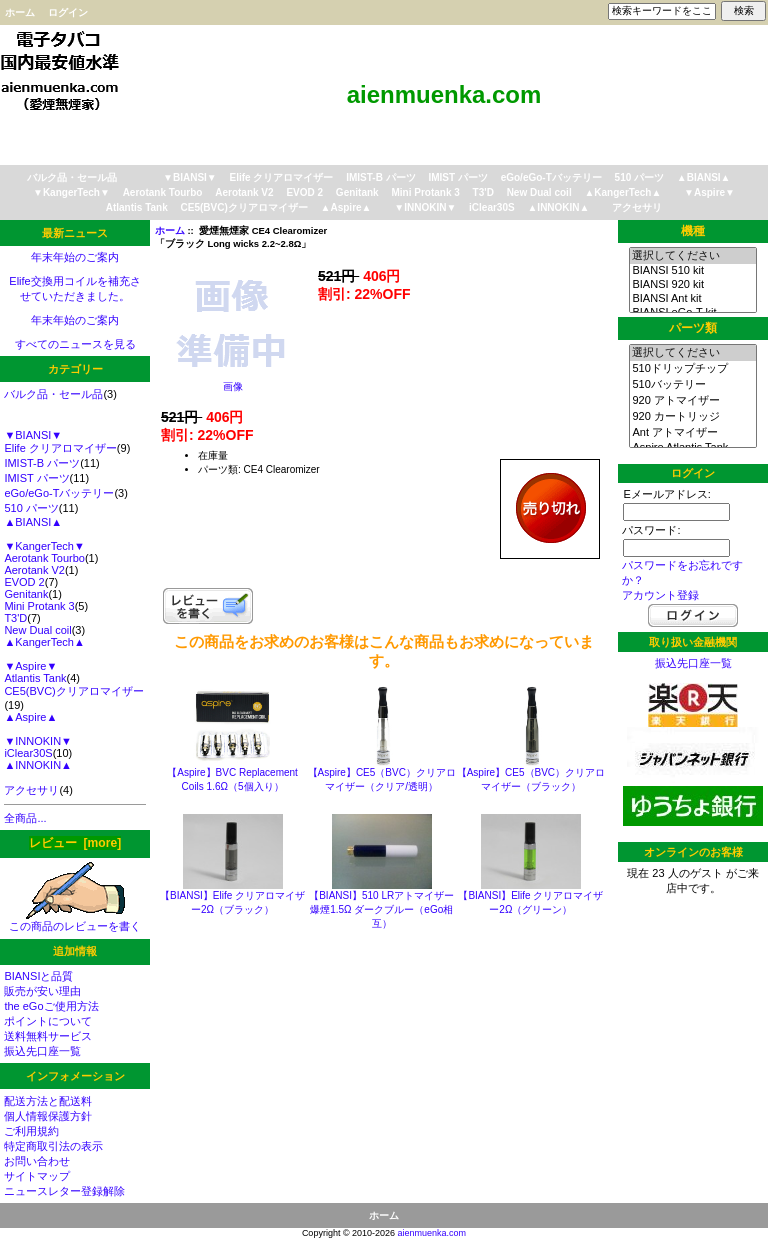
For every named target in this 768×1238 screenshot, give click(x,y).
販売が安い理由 (42, 991)
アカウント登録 (660, 595)
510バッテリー (692, 385)
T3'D (483, 192)
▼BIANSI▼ (190, 177)
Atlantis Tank (137, 207)
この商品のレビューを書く (75, 920)
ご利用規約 (31, 1131)
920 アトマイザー (692, 401)
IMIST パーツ (457, 177)
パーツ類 (693, 328)
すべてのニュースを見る (75, 344)
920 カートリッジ (692, 417)
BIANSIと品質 (38, 976)
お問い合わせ (37, 1161)
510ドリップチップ (692, 369)
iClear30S (492, 207)
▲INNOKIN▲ (558, 207)
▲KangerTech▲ (622, 192)
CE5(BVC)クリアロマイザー (244, 207)
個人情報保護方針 (48, 1116)
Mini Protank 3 (425, 192)
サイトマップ (37, 1176)
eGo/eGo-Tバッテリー (551, 177)
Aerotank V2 (244, 192)
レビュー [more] (75, 843)
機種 (693, 231)
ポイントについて (48, 1021)
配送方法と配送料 (48, 1101)
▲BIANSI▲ (704, 177)
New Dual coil (539, 192)
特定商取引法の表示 (53, 1146)
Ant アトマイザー (692, 433)
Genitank (357, 192)
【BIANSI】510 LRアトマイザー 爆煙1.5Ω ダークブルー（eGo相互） (381, 909)
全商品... (25, 818)
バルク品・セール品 (72, 177)
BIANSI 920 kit (692, 285)
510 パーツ (639, 177)
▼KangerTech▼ (71, 192)
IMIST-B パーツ (380, 177)
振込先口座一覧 (42, 1051)
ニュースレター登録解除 (64, 1191)
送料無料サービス (48, 1036)
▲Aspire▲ (346, 207)
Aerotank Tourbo (163, 192)
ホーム (20, 12)
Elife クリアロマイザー (282, 177)
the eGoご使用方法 (51, 1006)
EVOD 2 (304, 192)
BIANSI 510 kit (692, 271)
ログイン (68, 12)
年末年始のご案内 (75, 257)
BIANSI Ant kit (692, 299)
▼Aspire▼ (709, 192)
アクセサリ (637, 207)
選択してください (692, 256)
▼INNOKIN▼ (425, 207)
